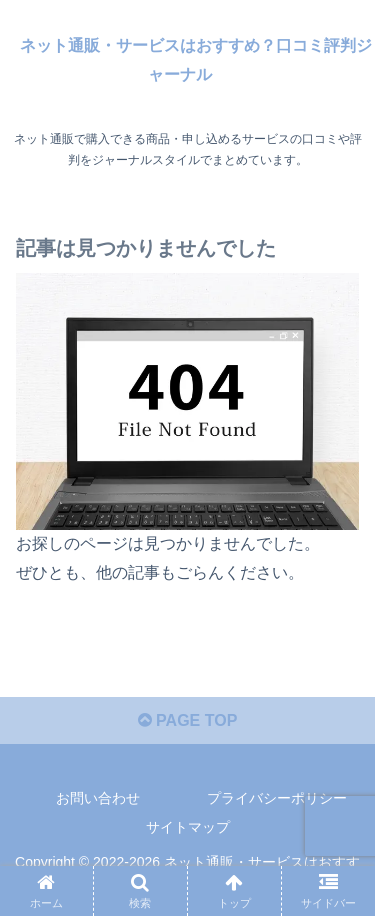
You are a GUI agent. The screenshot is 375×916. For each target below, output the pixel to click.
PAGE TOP (188, 720)
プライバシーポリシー (277, 798)
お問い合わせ (98, 798)
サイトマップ (188, 827)
